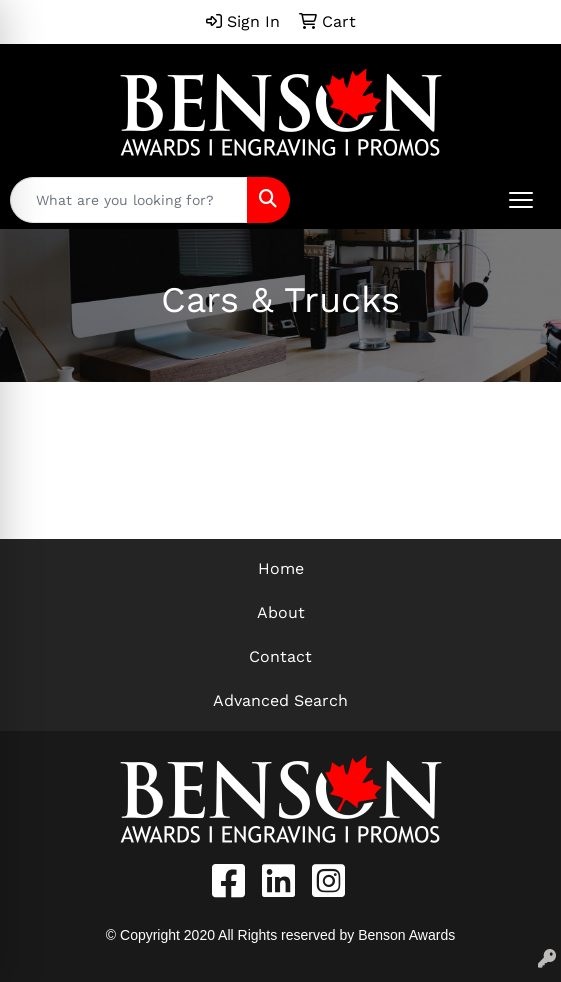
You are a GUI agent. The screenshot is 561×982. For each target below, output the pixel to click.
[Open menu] (521, 200)
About (281, 612)
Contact (280, 656)
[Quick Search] (129, 200)
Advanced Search (280, 700)
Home (281, 568)
